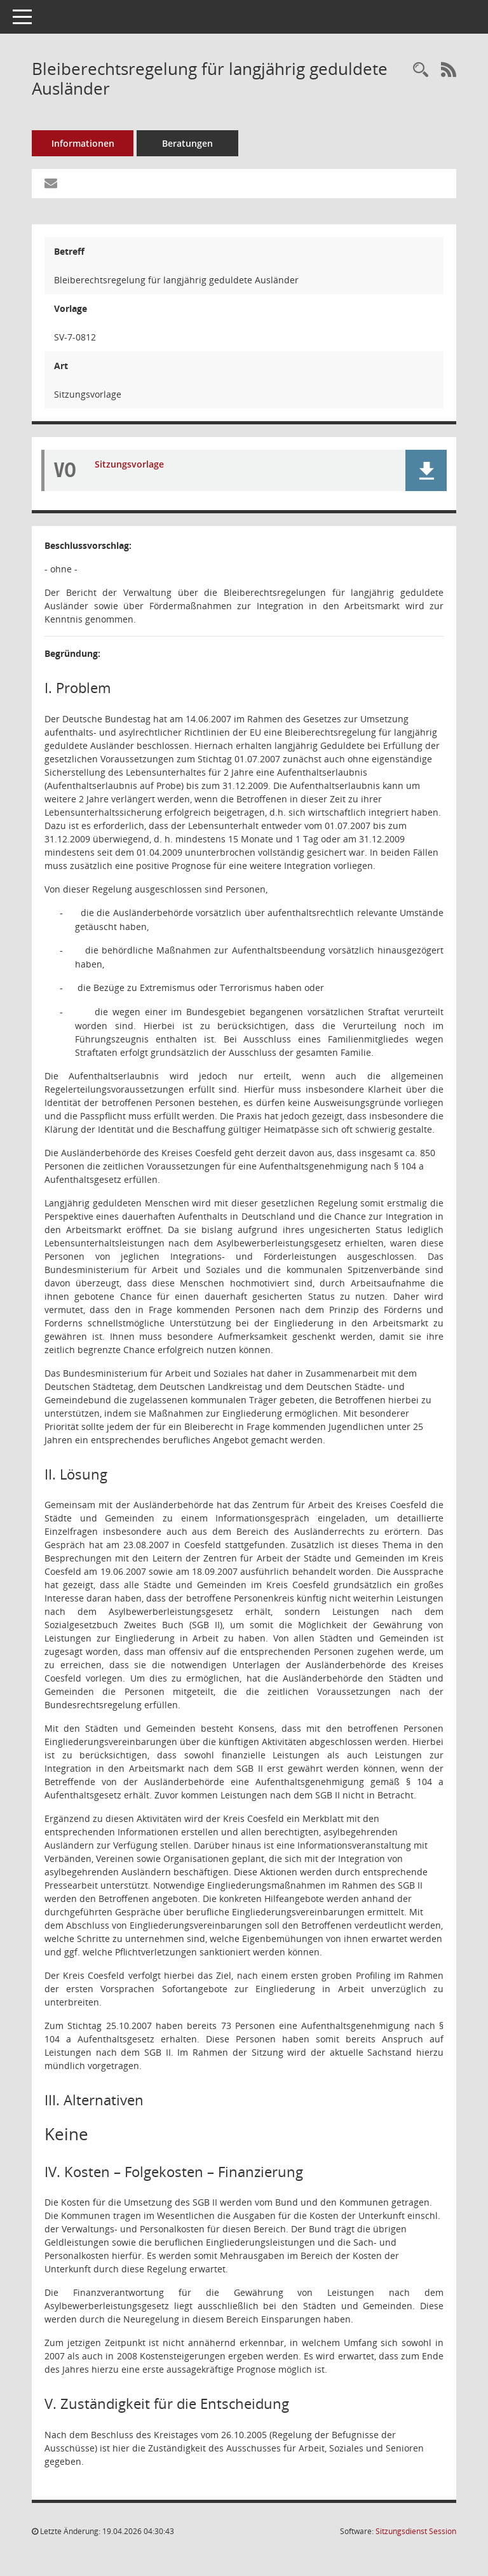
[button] (426, 470)
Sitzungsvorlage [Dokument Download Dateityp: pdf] (129, 464)
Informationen (82, 143)
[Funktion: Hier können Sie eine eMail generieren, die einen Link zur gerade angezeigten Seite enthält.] (51, 183)
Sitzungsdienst (416, 2531)
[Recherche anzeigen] (421, 70)
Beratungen (187, 143)
